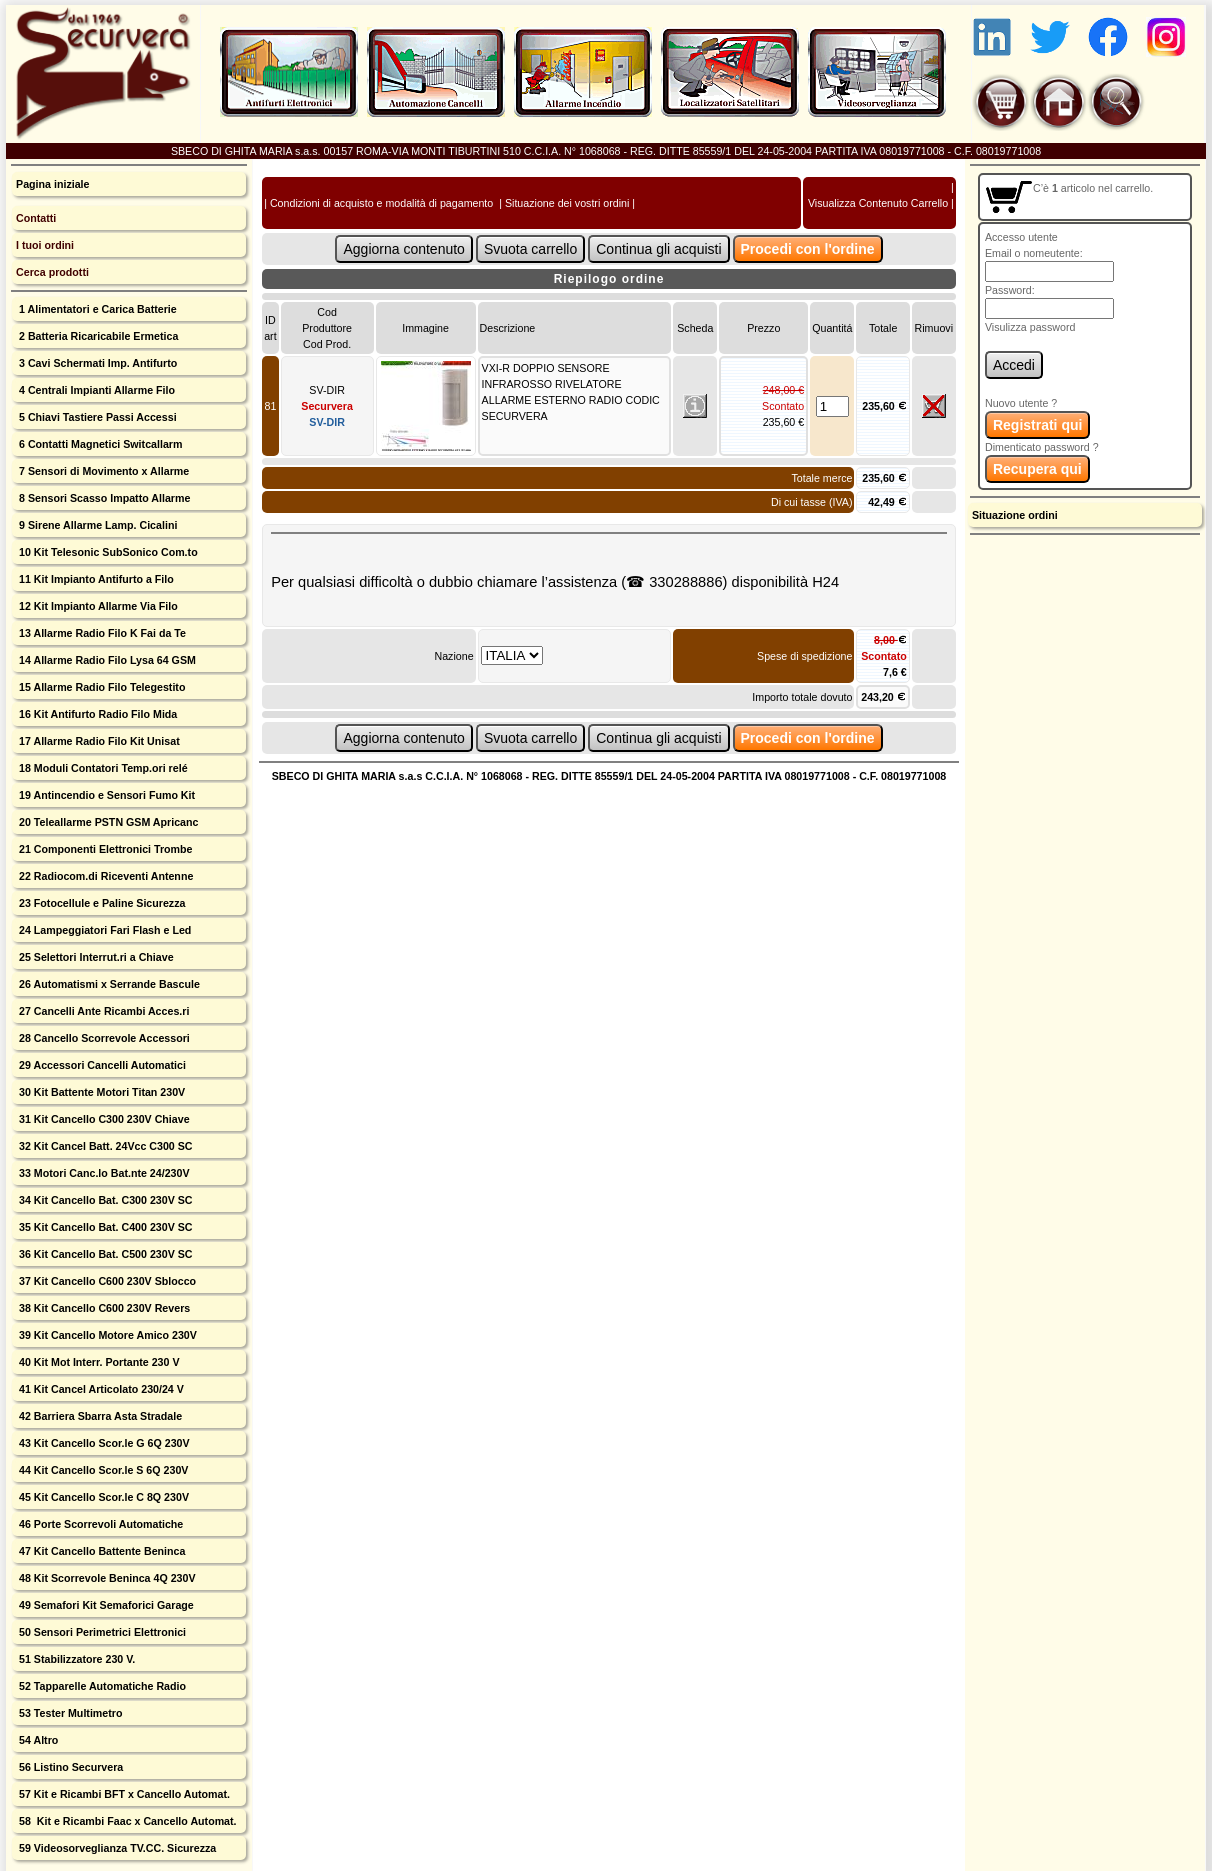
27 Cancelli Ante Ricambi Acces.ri (102, 1011)
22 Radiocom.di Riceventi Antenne (104, 876)
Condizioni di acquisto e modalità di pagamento (381, 203)
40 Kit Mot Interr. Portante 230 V (97, 1362)
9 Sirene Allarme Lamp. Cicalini (96, 525)
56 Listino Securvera (69, 1767)
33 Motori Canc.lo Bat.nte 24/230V (103, 1173)
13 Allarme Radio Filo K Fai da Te (101, 633)
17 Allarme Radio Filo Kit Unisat (98, 741)
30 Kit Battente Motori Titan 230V (100, 1092)
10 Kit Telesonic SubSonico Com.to (107, 552)
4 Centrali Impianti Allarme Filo (95, 390)
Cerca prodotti (52, 272)
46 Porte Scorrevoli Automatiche (99, 1524)
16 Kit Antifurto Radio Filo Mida (96, 714)
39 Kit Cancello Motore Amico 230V (106, 1335)
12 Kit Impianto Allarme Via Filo (97, 606)
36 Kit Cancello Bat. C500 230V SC (104, 1254)
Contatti (36, 218)
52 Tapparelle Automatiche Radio (101, 1686)
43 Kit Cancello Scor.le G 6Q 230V (103, 1443)
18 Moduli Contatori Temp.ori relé (102, 768)
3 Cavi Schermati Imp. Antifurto (96, 363)
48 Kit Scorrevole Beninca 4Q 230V (105, 1578)
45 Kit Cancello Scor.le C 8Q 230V (102, 1497)
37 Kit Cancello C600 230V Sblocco (106, 1281)
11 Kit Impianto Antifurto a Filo (95, 579)
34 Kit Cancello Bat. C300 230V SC (104, 1200)
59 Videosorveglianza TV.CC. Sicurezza (116, 1848)
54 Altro (37, 1740)
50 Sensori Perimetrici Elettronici (101, 1632)
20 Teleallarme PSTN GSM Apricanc (107, 822)
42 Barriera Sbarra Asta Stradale (99, 1416)
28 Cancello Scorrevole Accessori (103, 1038)
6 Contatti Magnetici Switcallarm (99, 444)
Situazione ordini (1015, 515)
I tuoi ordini (45, 245)
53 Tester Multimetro (69, 1713)
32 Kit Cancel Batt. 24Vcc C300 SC (104, 1146)
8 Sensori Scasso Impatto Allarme (103, 498)
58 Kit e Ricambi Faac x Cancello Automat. (126, 1821)
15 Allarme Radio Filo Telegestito (100, 687)
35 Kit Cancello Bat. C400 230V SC (104, 1227)
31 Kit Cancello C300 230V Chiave (103, 1119)
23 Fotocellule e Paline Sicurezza (100, 903)
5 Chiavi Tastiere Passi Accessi (96, 417)
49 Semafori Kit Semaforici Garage (105, 1605)
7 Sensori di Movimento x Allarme (102, 471)
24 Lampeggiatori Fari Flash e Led (103, 930)
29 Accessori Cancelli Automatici (101, 1065)
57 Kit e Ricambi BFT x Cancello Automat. (123, 1794)
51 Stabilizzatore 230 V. (75, 1659)
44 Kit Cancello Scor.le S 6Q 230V (102, 1470)
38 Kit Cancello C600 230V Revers (103, 1308)
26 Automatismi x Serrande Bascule (108, 984)
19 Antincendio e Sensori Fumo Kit (105, 795)
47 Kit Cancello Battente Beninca (100, 1551)
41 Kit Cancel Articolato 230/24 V (100, 1389)
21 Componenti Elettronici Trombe (104, 849)
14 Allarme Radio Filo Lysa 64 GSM (106, 660)
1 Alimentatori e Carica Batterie (96, 309)
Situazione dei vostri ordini (567, 203)
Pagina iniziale (52, 184)
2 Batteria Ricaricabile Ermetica (97, 336)
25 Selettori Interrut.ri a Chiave (95, 957)
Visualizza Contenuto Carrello (878, 203)
